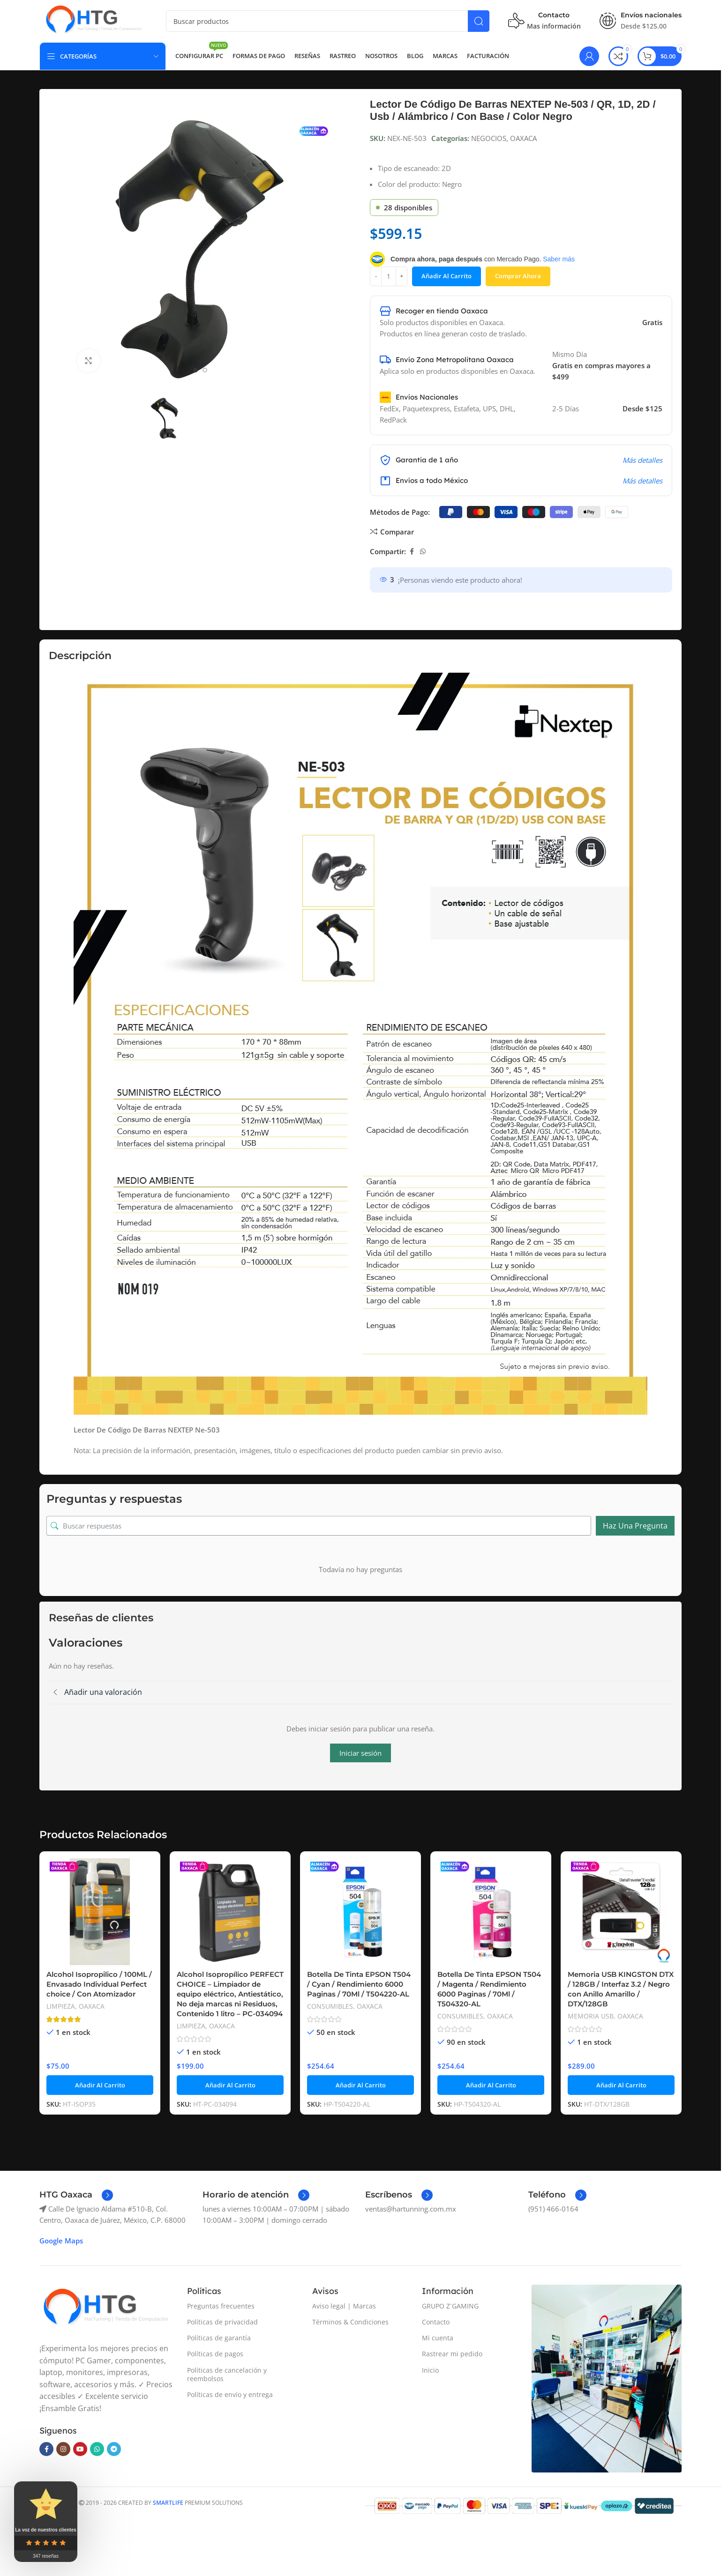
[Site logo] (93, 20)
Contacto (436, 2321)
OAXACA (523, 138)
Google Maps (61, 2240)
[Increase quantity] (401, 276)
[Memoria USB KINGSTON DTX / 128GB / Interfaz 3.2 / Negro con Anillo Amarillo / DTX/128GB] (621, 1911)
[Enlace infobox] (76, 2195)
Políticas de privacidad (222, 2321)
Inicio (430, 2370)
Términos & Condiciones (350, 2321)
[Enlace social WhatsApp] (422, 551)
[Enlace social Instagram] (63, 2449)
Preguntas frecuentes (221, 2305)
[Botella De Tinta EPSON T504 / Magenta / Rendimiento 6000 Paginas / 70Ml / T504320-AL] (490, 1911)
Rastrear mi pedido (452, 2353)
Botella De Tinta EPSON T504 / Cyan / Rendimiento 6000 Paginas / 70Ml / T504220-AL (359, 1984)
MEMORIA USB (591, 2016)
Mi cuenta (437, 2337)
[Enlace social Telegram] (114, 2449)
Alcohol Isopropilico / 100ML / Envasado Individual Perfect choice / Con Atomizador (99, 1984)
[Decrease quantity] (376, 276)
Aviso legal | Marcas (344, 2305)
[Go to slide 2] (205, 370)
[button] (99, 2085)
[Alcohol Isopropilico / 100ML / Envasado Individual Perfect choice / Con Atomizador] (99, 1911)
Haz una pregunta (635, 1526)
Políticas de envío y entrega (230, 2394)
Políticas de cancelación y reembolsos (227, 2374)
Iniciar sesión (360, 1753)
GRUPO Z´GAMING (450, 2305)
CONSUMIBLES (330, 2006)
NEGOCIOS (488, 138)
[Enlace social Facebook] (411, 551)
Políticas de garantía (219, 2337)
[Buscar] (327, 21)
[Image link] (105, 2308)
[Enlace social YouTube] (80, 2449)
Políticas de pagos (215, 2353)
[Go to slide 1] (195, 370)
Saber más (559, 259)
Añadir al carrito (446, 276)
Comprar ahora (518, 276)
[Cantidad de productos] (389, 276)
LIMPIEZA (60, 2006)
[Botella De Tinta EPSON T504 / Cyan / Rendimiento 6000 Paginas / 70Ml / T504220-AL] (360, 1911)
